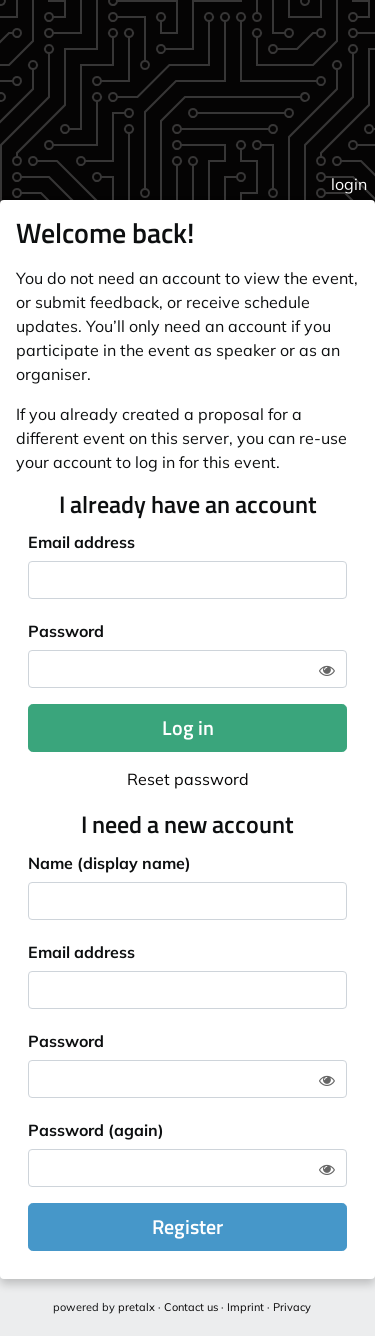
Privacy (292, 1307)
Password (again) (96, 1130)
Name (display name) (109, 863)
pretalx (136, 1307)
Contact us (191, 1307)
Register (187, 1226)
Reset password (188, 779)
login (349, 184)
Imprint (245, 1307)
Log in (188, 727)
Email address (81, 542)
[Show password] (327, 670)
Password (66, 631)
